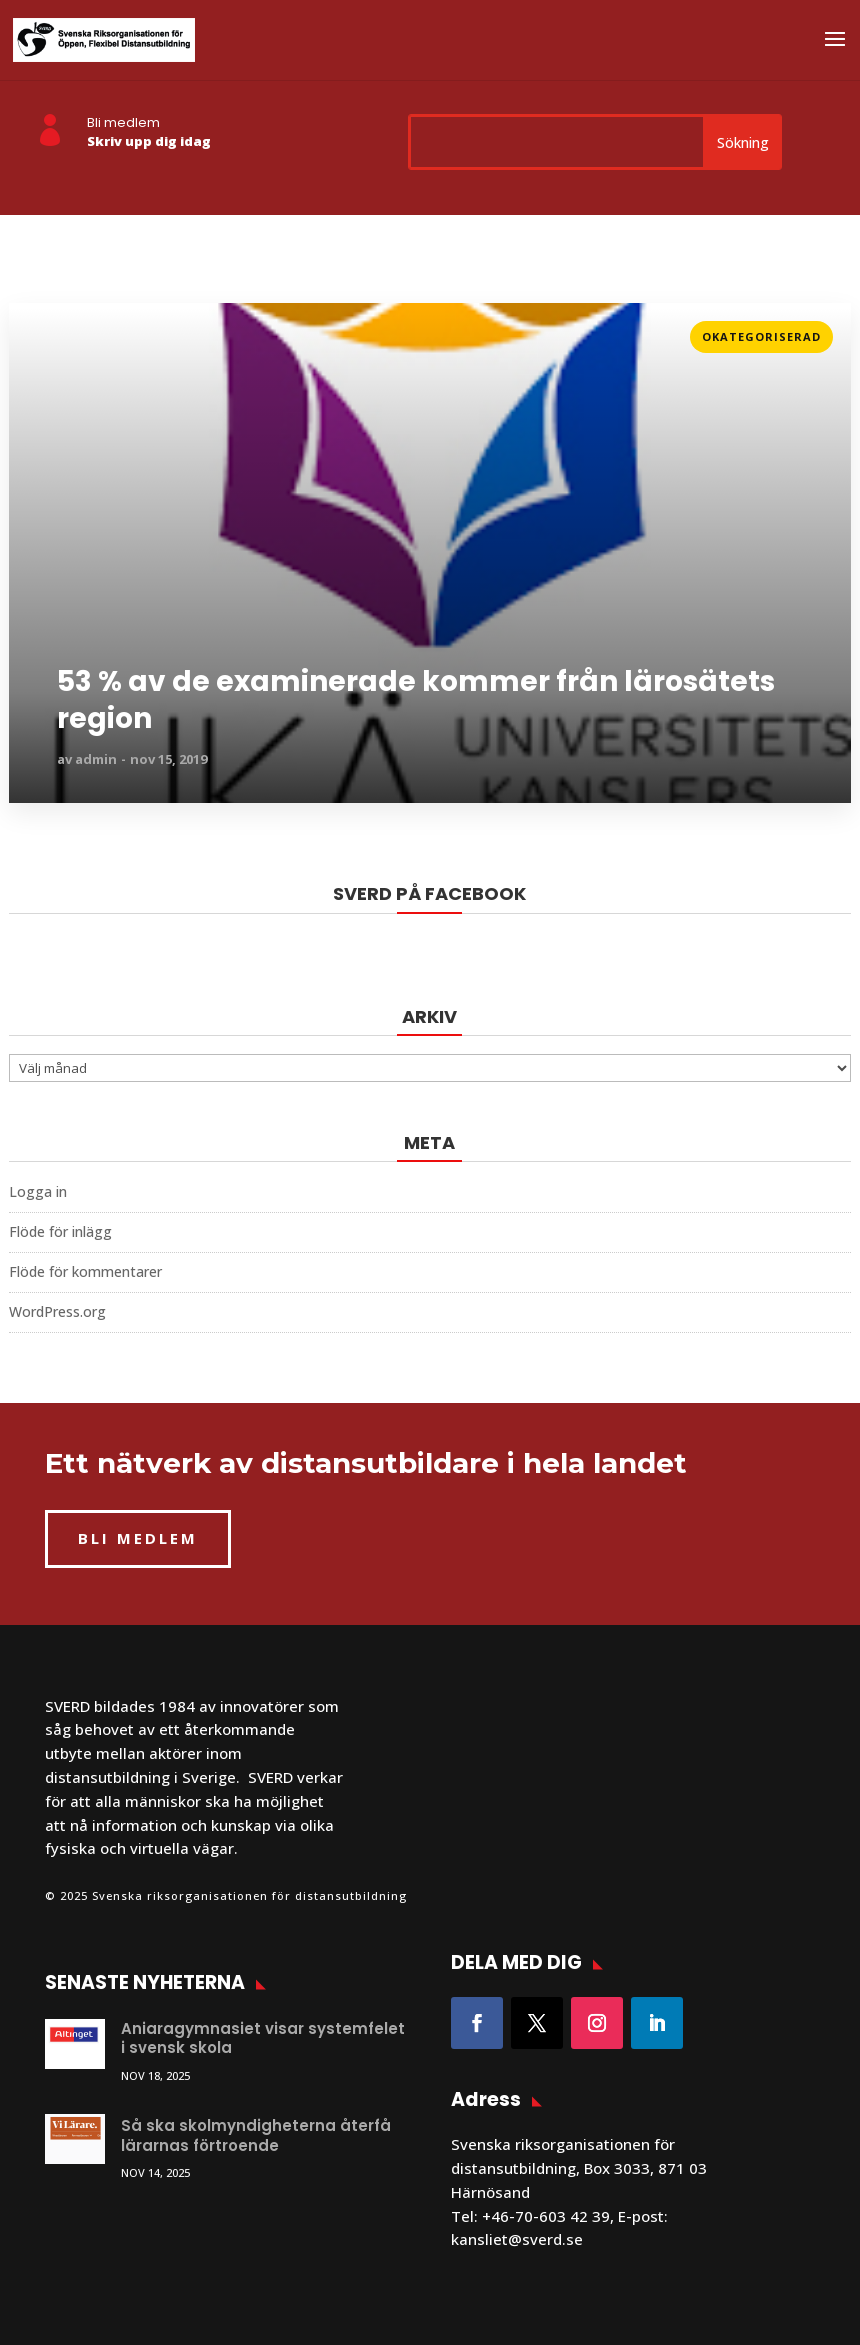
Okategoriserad (761, 336)
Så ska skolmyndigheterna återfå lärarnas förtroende (256, 2135)
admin (96, 759)
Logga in (38, 1191)
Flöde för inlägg (60, 1231)
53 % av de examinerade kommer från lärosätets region (416, 700)
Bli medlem (123, 122)
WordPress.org (57, 1311)
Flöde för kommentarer (85, 1271)
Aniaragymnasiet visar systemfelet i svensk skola (263, 2038)
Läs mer (38, 330)
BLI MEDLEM (138, 1538)
